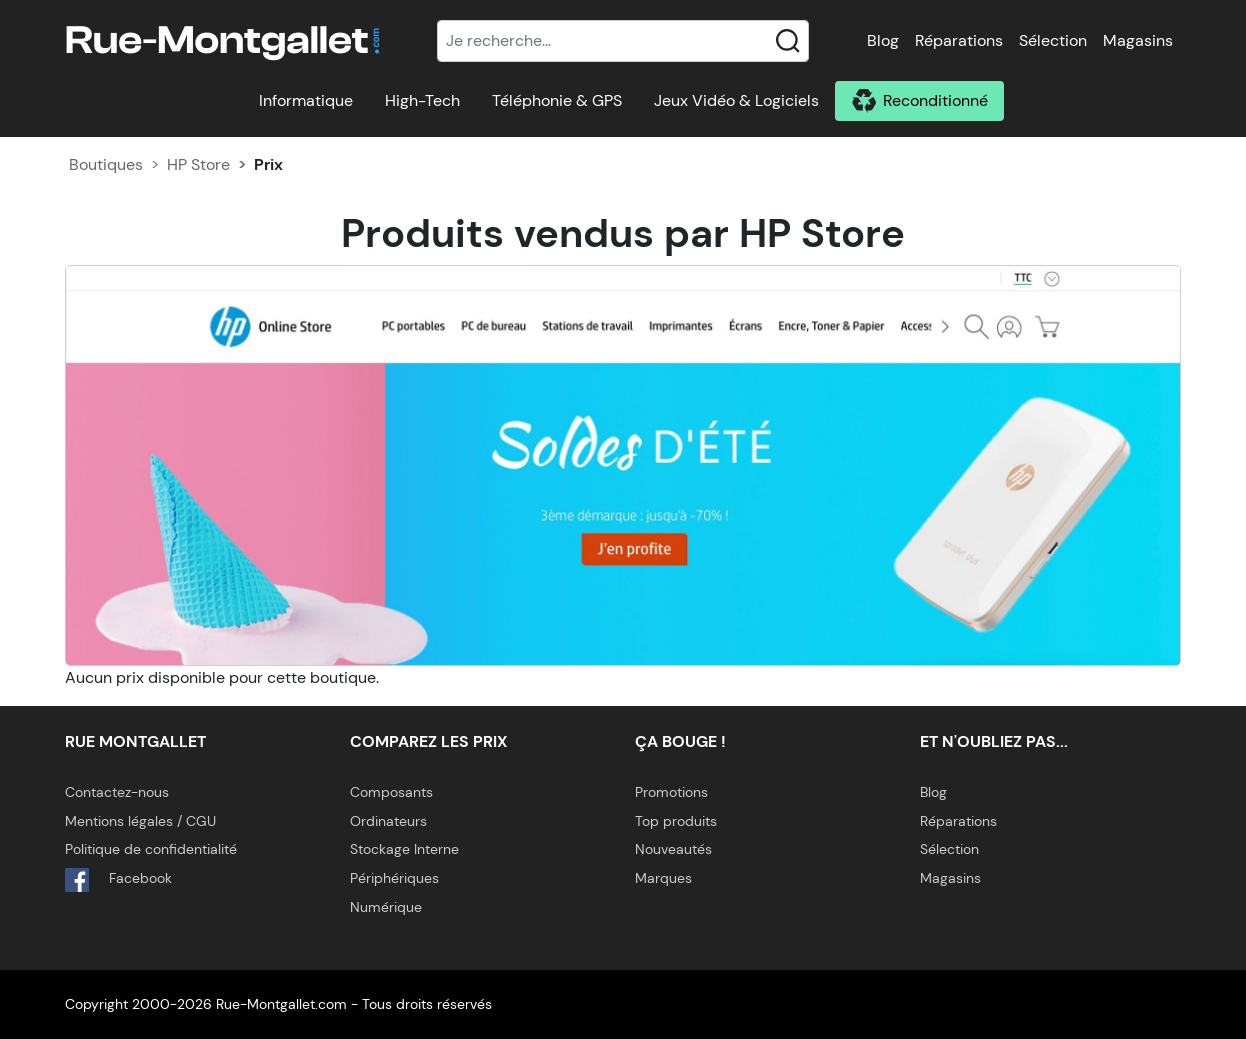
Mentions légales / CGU (140, 821)
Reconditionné (935, 100)
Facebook (118, 880)
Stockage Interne (404, 849)
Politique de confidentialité (151, 849)
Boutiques (106, 164)
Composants (391, 792)
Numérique (386, 907)
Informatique (306, 100)
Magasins (1138, 40)
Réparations (959, 40)
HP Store (198, 164)
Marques (663, 878)
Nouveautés (673, 849)
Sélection (1053, 40)
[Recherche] (623, 41)
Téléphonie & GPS (557, 100)
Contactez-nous (117, 792)
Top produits (676, 821)
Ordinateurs (388, 821)
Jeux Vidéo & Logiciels (736, 100)
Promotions (671, 792)
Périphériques (394, 878)
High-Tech (422, 100)
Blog (883, 40)
